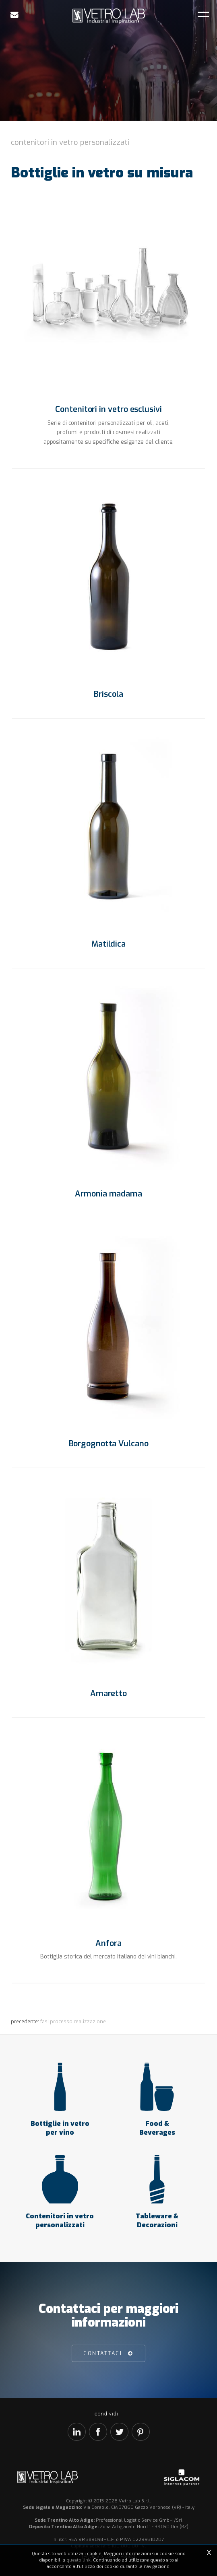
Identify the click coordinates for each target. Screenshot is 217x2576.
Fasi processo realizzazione (73, 2021)
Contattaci (102, 2353)
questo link (78, 2560)
